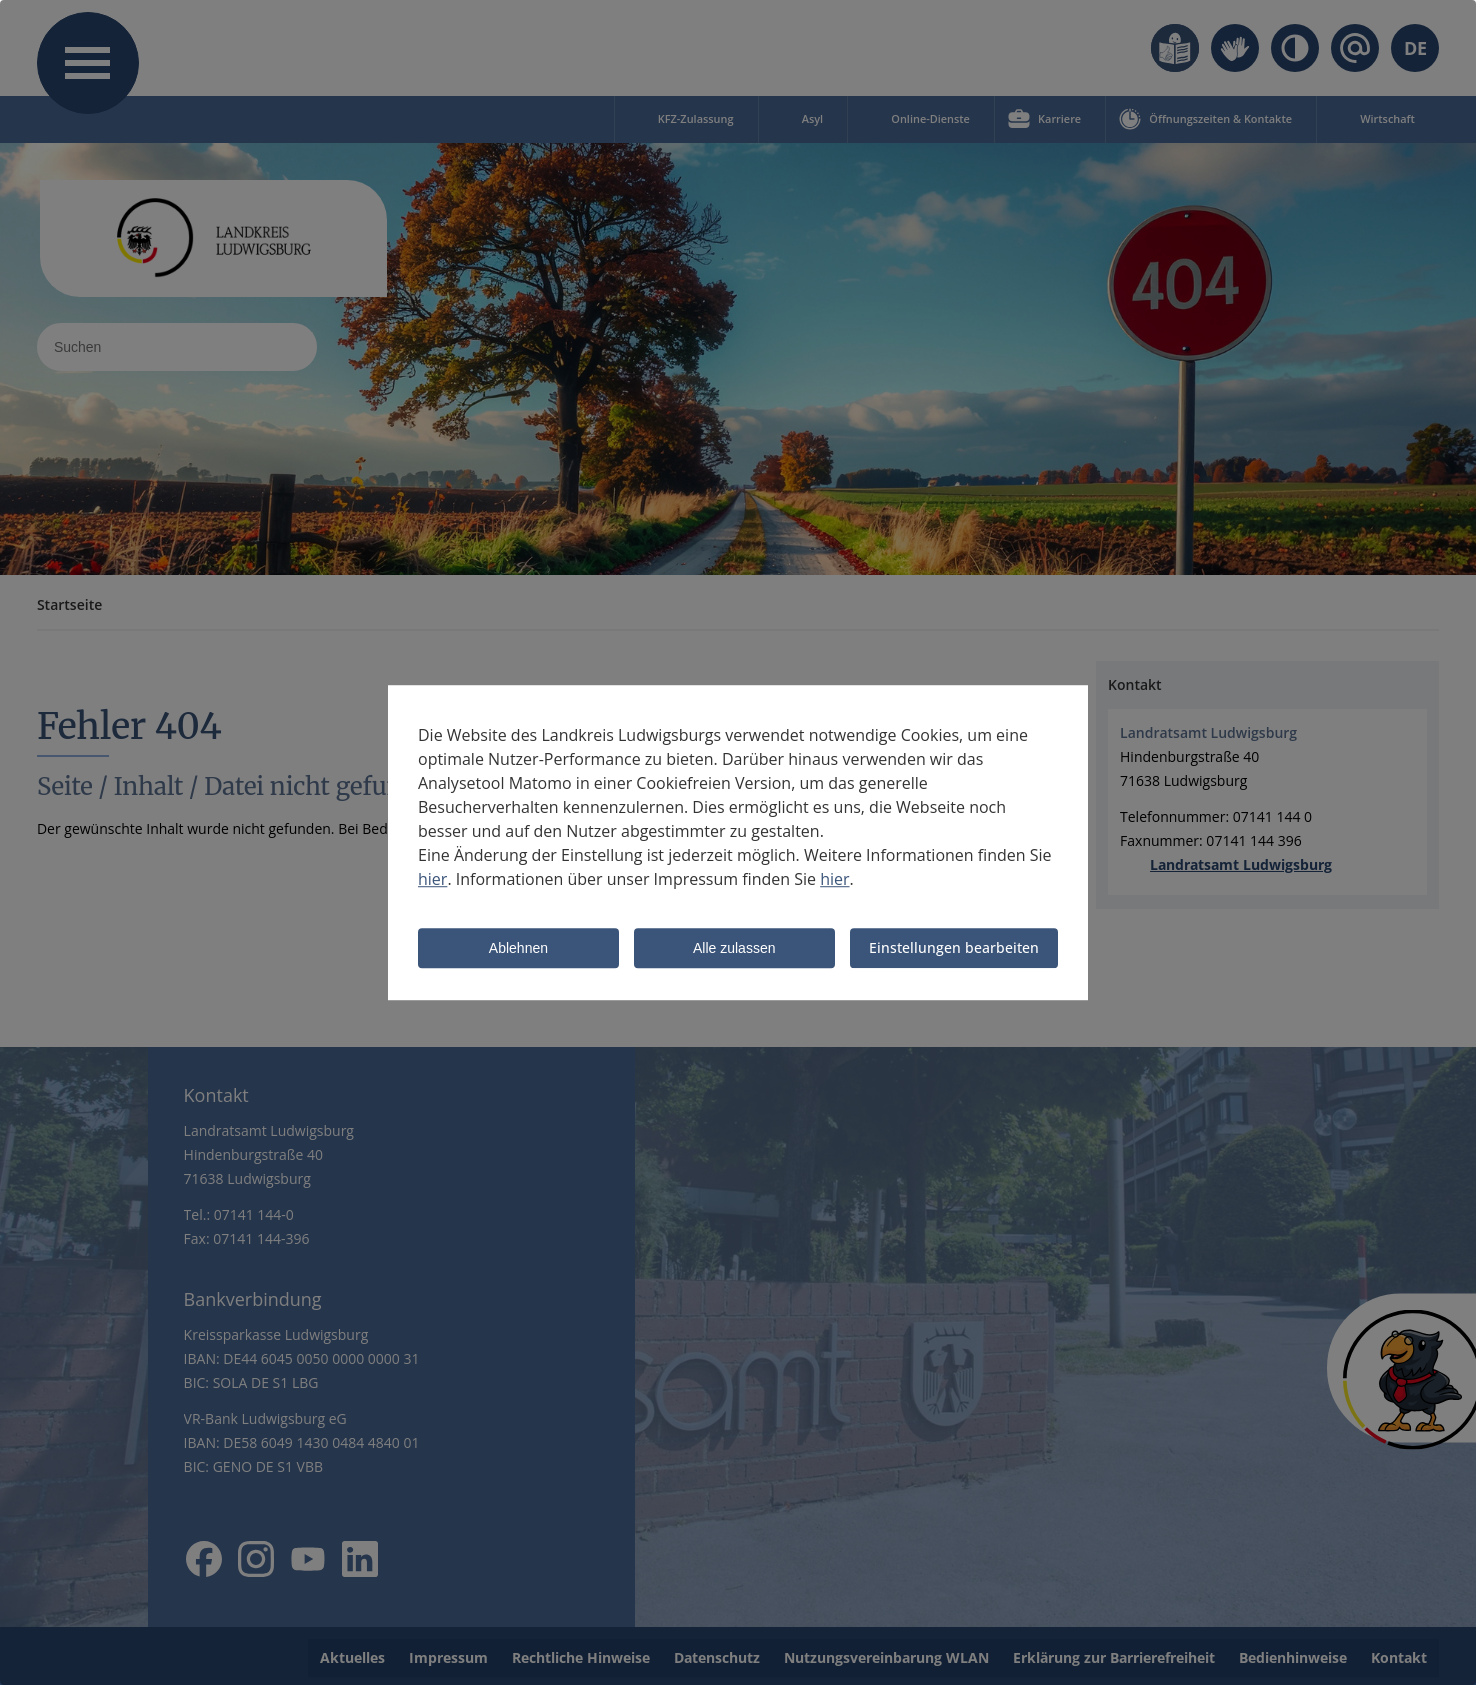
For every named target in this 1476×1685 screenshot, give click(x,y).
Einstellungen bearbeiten (954, 948)
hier (432, 880)
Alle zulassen (734, 950)
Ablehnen (518, 950)
